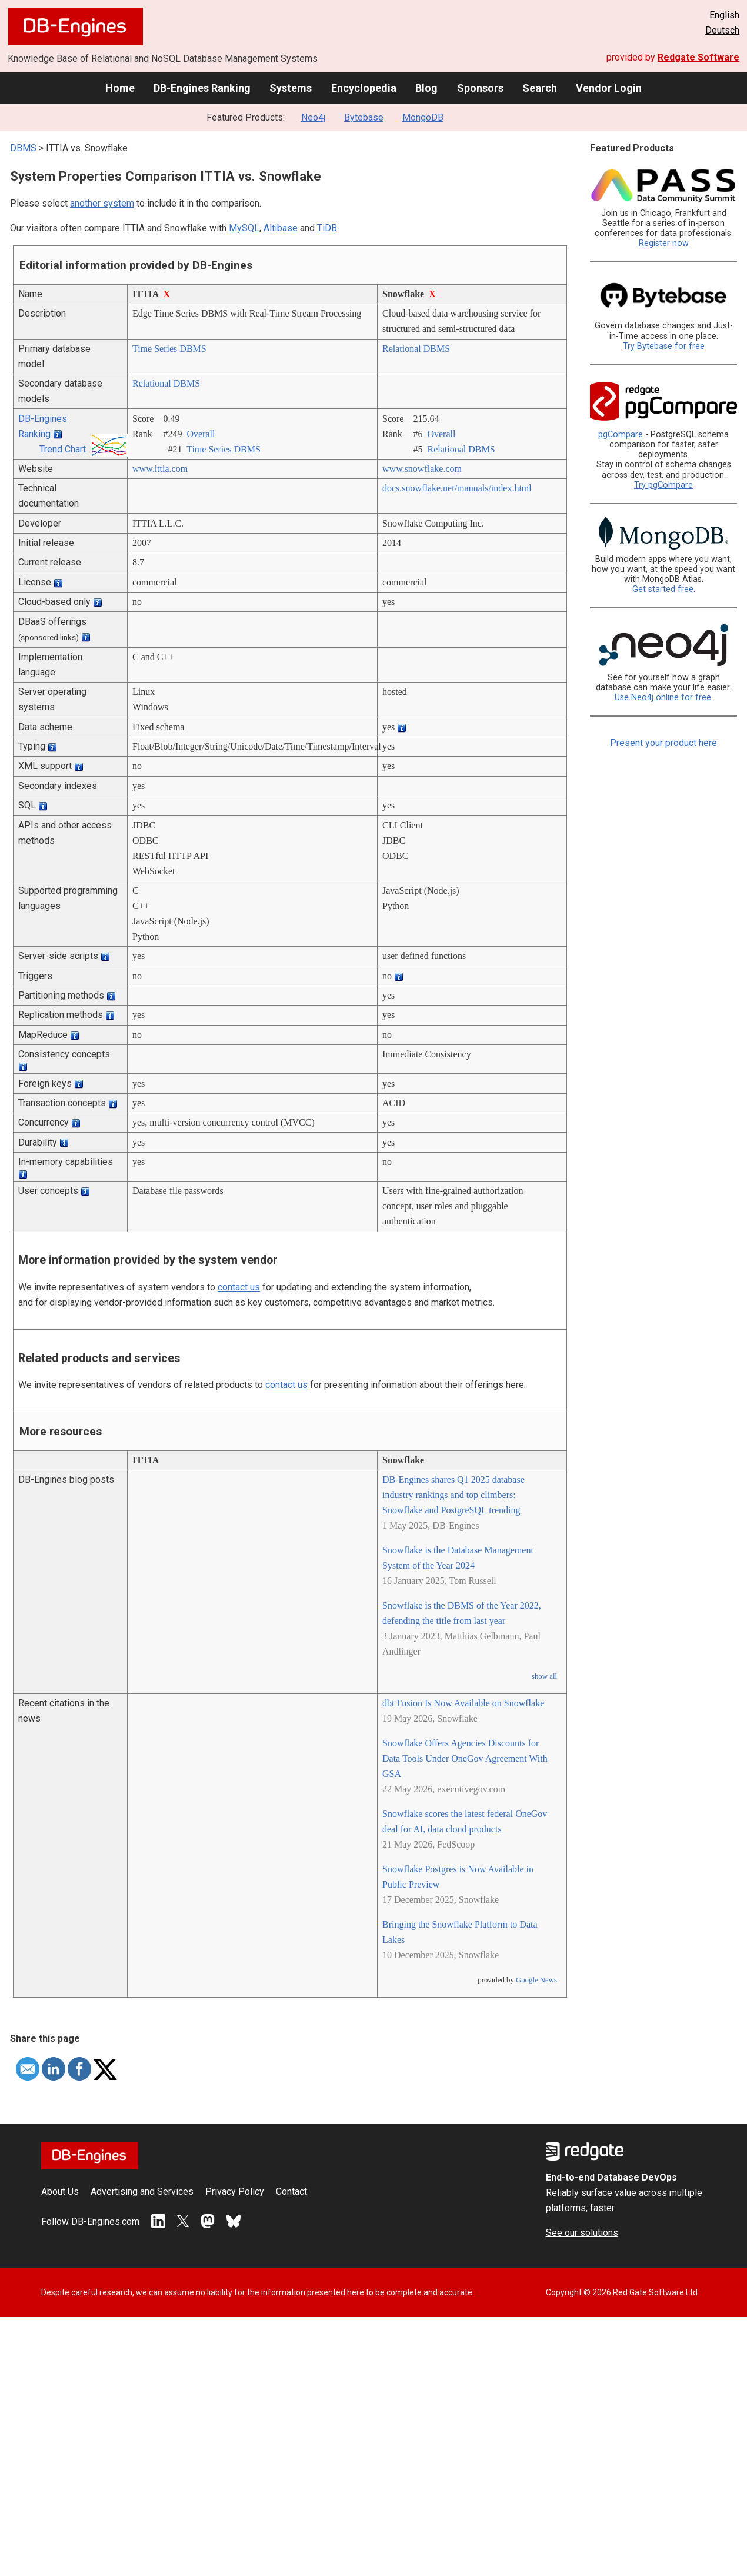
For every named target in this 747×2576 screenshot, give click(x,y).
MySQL (244, 228)
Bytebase (363, 117)
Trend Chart (62, 449)
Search (539, 88)
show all (544, 1676)
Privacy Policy (234, 2191)
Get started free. (663, 589)
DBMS (23, 148)
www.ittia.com (160, 469)
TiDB (327, 228)
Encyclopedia (363, 88)
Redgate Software (698, 57)
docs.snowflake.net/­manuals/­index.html (457, 488)
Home (120, 88)
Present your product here (663, 742)
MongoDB (422, 117)
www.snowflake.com (422, 469)
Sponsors (480, 88)
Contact (291, 2191)
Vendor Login (609, 88)
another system (102, 203)
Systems (290, 88)
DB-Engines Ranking (202, 88)
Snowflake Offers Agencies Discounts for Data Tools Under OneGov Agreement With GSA (465, 1758)
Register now (664, 243)
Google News (536, 1980)
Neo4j (313, 117)
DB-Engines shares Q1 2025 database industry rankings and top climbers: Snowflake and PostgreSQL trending (453, 1495)
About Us (60, 2191)
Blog (426, 88)
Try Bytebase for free (664, 346)
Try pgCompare (663, 485)
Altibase (281, 228)
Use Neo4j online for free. (664, 698)
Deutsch (722, 30)
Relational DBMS (416, 349)
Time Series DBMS (169, 349)
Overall (200, 434)
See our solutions (582, 2232)
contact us (239, 1287)
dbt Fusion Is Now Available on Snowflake (463, 1703)
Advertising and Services (142, 2191)
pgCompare (620, 435)
